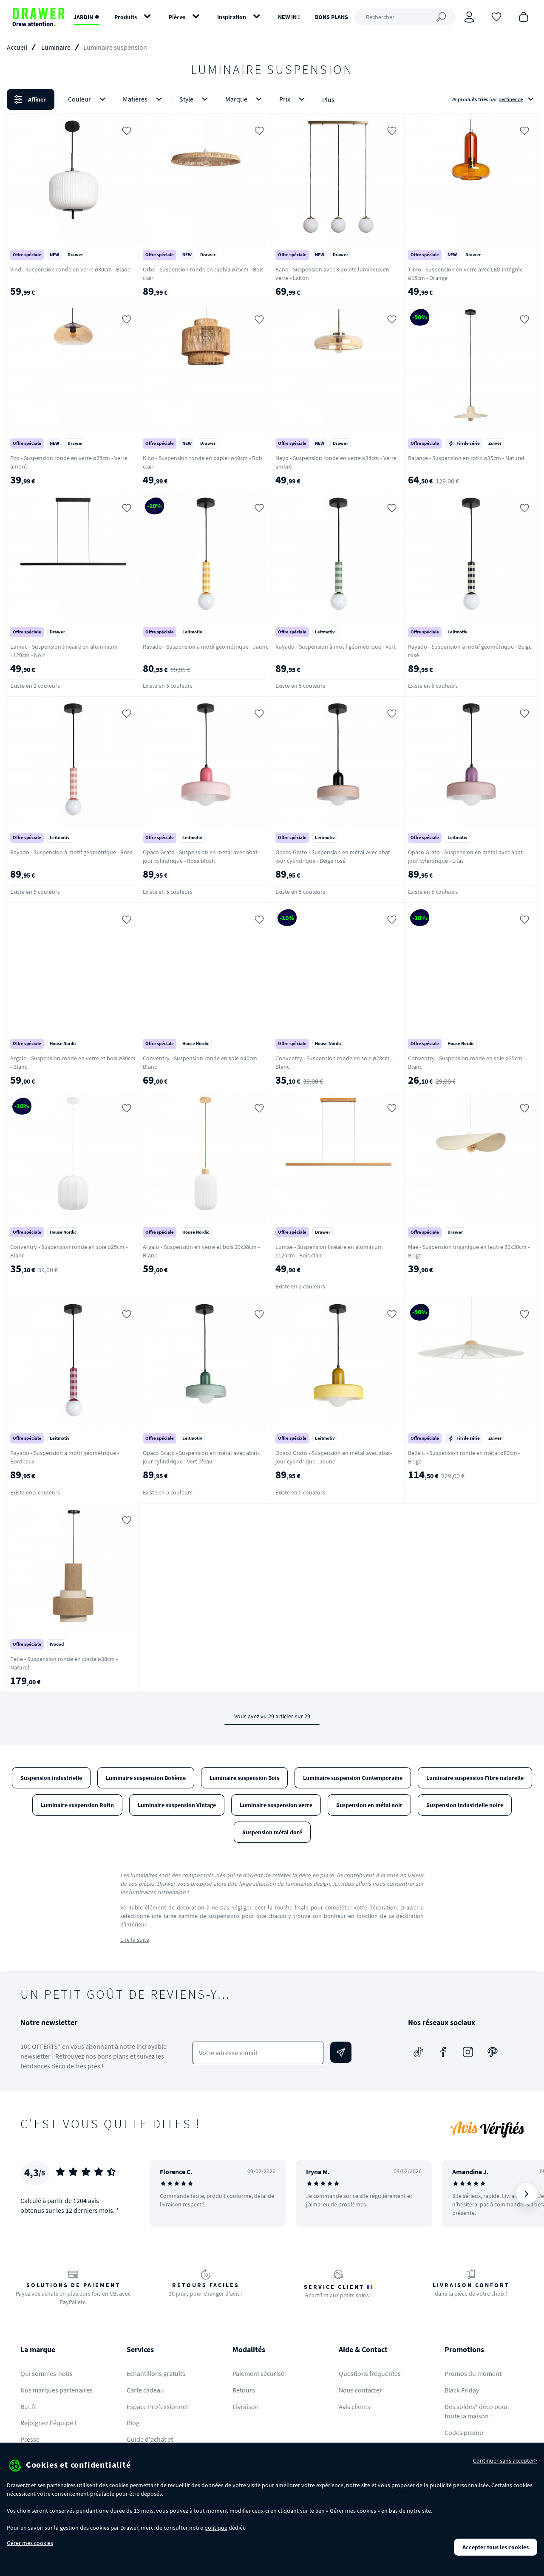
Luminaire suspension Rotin (77, 1805)
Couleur (88, 99)
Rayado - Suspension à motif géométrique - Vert (335, 646)
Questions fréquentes (370, 2373)
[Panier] (523, 16)
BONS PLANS (331, 17)
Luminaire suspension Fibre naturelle (475, 1778)
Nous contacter (360, 2390)
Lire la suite (134, 1939)
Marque (245, 99)
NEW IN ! (289, 17)
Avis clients (354, 2406)
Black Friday (462, 2390)
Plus (328, 99)
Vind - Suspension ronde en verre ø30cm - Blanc (70, 269)
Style (195, 99)
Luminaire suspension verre (276, 1805)
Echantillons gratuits (156, 2373)
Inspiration (231, 17)
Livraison (245, 2406)
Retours (243, 2390)
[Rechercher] (405, 16)
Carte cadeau (145, 2390)
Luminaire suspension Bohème (146, 1778)
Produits (125, 17)
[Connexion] (469, 17)
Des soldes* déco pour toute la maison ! (476, 2411)
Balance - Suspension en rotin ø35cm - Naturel (466, 458)
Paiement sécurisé (258, 2373)
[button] (272, 99)
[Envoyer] (340, 2052)
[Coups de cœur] (496, 16)
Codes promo (464, 2432)
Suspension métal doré (272, 1832)
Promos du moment (473, 2373)
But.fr (28, 2406)
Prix (293, 99)
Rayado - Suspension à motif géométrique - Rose (71, 852)
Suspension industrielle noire (464, 1805)
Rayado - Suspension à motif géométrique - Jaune (206, 646)
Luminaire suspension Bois (244, 1778)
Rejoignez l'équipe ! (48, 2422)
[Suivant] (526, 2193)
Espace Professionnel (157, 2406)
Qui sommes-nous (46, 2373)
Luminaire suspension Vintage (177, 1805)
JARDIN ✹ (86, 17)
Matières (144, 99)
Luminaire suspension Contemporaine (352, 1778)
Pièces (177, 17)
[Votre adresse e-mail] (258, 2053)
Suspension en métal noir (369, 1805)
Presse (30, 2439)
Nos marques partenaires (56, 2390)
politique (215, 2527)
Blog (133, 2422)
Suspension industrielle (51, 1778)
